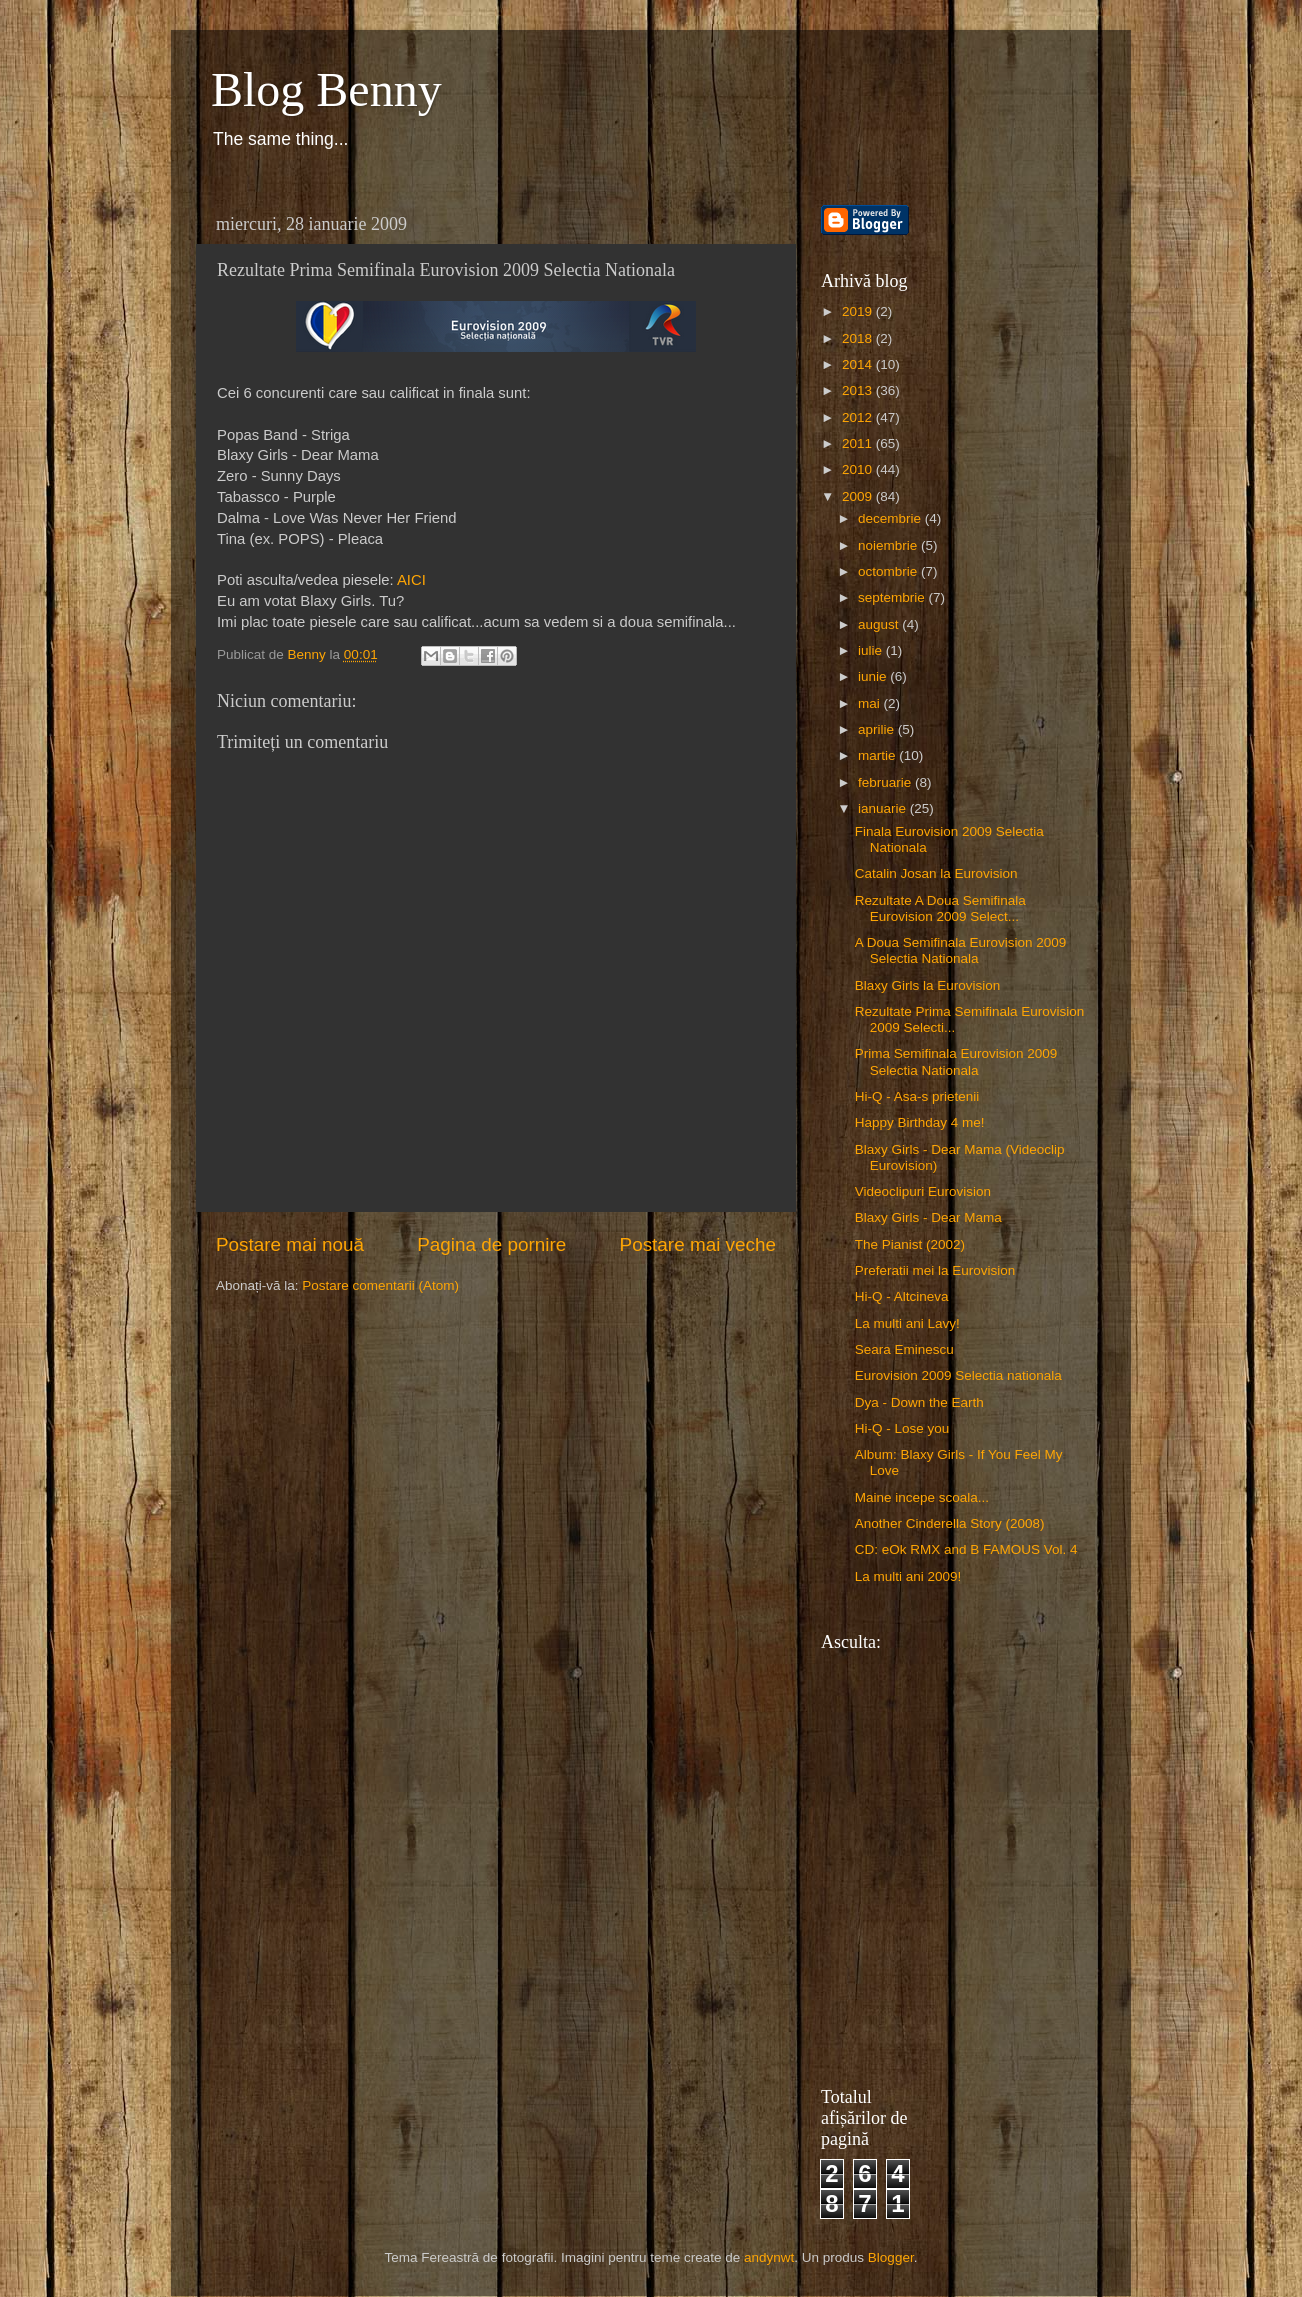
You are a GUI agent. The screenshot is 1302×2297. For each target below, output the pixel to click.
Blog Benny (326, 89)
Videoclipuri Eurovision (923, 1191)
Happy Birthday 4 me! (920, 1122)
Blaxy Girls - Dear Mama (928, 1217)
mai (871, 703)
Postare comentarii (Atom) (380, 1285)
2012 (859, 417)
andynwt (769, 2257)
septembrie (893, 597)
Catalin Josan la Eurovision (936, 873)
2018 (859, 338)
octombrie (889, 571)
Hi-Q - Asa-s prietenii (917, 1096)
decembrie (891, 518)
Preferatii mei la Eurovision (935, 1270)
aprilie (878, 729)
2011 (859, 443)
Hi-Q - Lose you (902, 1428)
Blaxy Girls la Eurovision (928, 985)
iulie (872, 650)
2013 (859, 390)
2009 (859, 496)
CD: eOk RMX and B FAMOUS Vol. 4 (966, 1549)
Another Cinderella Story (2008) (950, 1523)
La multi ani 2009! (908, 1576)
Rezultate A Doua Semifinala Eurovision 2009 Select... (940, 908)
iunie (874, 676)
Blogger (891, 2257)
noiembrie (889, 545)
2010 (859, 469)
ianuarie (884, 808)
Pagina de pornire (491, 1244)
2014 (859, 364)
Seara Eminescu (904, 1349)
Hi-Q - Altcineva (902, 1296)
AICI (411, 580)
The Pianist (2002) (910, 1244)
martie (878, 755)
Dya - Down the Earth (919, 1402)
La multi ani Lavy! (907, 1323)
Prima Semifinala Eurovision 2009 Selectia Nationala (956, 1061)
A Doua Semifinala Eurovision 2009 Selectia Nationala (961, 950)
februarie (886, 782)
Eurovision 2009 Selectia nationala (958, 1375)
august (880, 624)
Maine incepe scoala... (922, 1497)
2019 (859, 311)
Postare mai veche (698, 1244)
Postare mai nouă (290, 1244)
